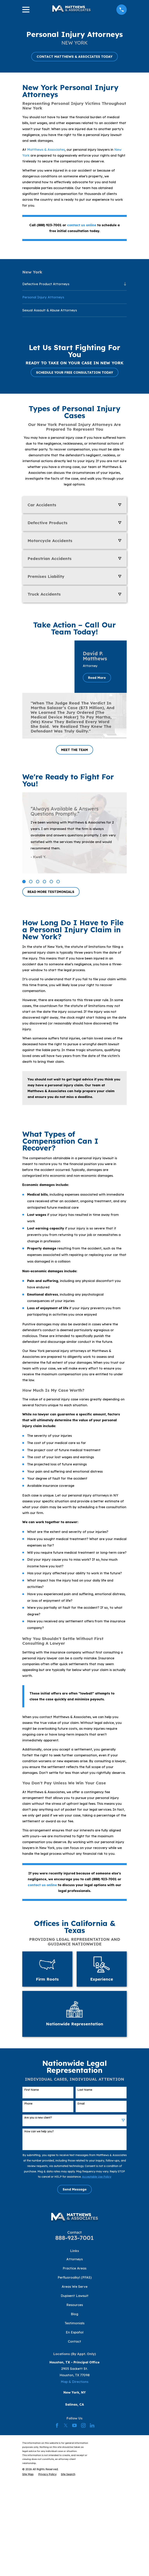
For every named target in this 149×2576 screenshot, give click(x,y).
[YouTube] (74, 2425)
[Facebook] (57, 2425)
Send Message (75, 2189)
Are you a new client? (38, 2117)
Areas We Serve (74, 2286)
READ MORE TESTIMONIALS (51, 892)
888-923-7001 (74, 2237)
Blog (74, 2314)
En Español (74, 2332)
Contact (74, 2341)
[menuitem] (71, 283)
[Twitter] (65, 2425)
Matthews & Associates (46, 149)
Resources (74, 2305)
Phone (28, 2103)
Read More (97, 678)
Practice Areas (74, 2268)
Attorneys (74, 2259)
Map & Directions (74, 2382)
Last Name (84, 2089)
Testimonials (74, 2323)
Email (81, 2103)
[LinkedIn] (92, 2425)
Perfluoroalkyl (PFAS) (75, 2277)
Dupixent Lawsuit (74, 2296)
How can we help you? (39, 2131)
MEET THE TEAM (74, 750)
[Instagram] (83, 2425)
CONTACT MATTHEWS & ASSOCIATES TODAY (75, 56)
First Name (31, 2089)
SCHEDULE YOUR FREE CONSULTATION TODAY (74, 372)
